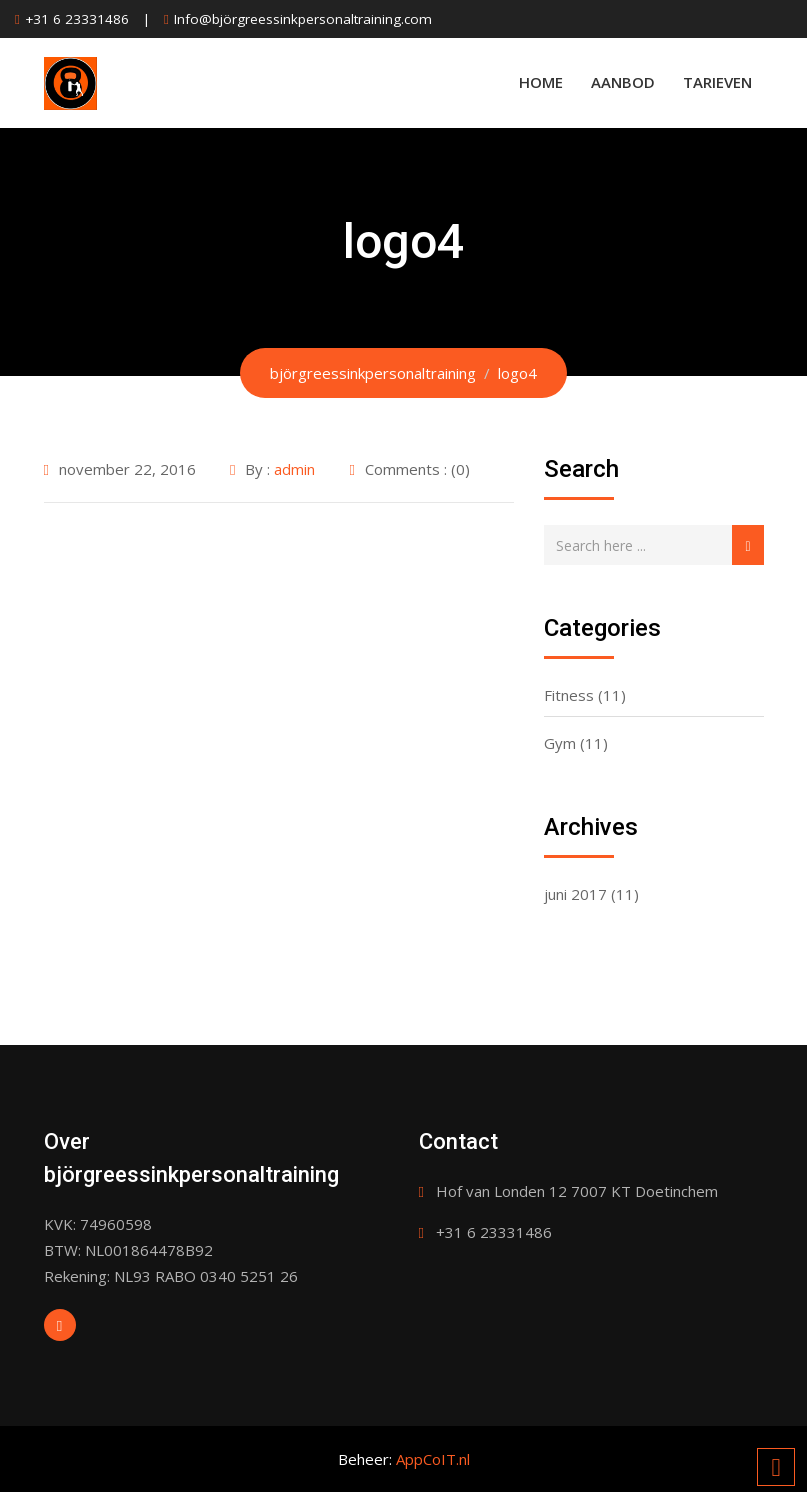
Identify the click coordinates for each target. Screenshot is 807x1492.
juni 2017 (575, 894)
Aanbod (623, 82)
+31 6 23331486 (77, 19)
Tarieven (717, 82)
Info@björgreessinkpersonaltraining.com (303, 19)
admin (294, 469)
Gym (560, 743)
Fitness (569, 695)
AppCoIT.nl (433, 1459)
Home (541, 82)
